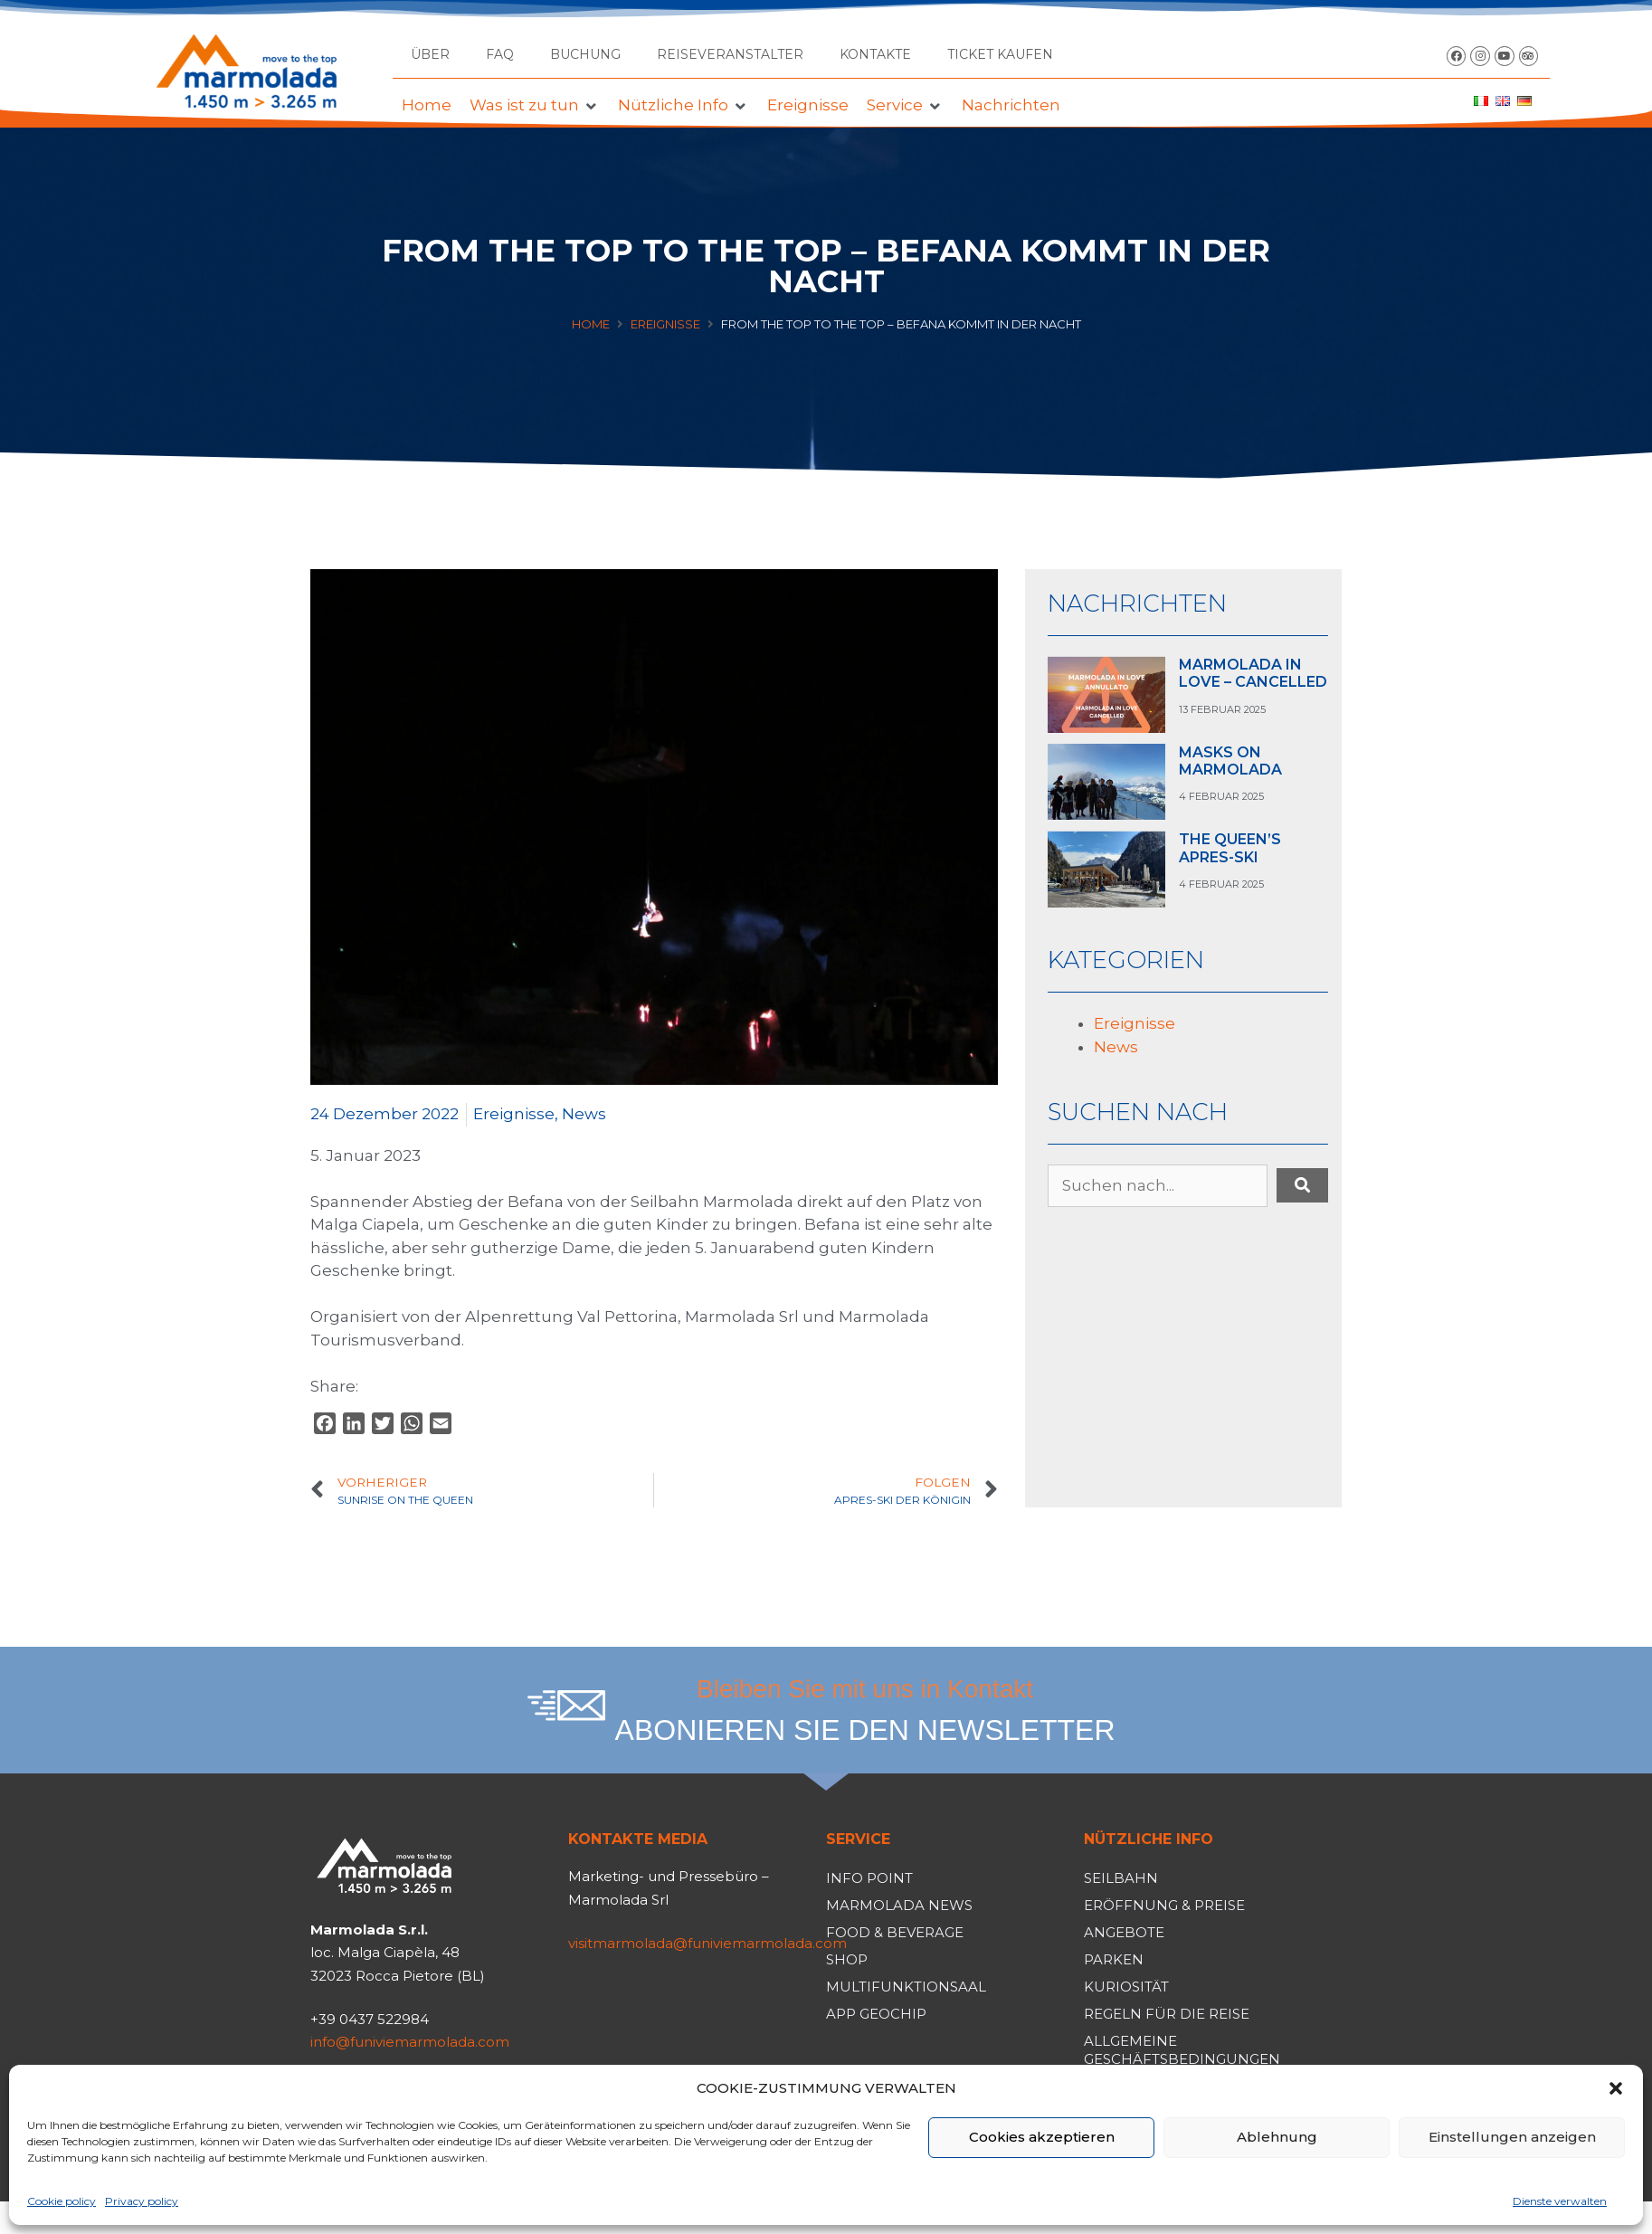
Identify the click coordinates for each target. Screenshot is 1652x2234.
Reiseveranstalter (730, 54)
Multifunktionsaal (906, 1986)
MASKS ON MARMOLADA (1230, 761)
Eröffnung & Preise (1164, 1905)
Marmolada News (899, 1905)
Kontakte (875, 54)
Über (430, 54)
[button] (1616, 2088)
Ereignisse (665, 324)
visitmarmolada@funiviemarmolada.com (707, 1943)
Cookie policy (61, 2201)
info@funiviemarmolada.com (409, 2041)
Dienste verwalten (1560, 2201)
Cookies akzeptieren (1042, 2136)
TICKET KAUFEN (1000, 54)
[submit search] (1302, 1185)
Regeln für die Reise (1166, 2013)
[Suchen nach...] (1157, 1186)
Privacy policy (141, 2201)
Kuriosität (1126, 1986)
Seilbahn (1121, 1878)
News (584, 1114)
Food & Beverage (895, 1932)
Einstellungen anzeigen (1512, 2136)
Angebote (1124, 1932)
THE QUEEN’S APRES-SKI (1230, 848)
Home (591, 324)
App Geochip (876, 2013)
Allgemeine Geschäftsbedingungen (1182, 2050)
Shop (847, 1959)
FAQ (500, 54)
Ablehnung (1277, 2136)
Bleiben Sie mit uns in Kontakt (865, 1689)
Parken (1114, 1959)
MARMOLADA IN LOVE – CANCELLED (1253, 673)
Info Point (869, 1878)
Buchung (585, 54)
